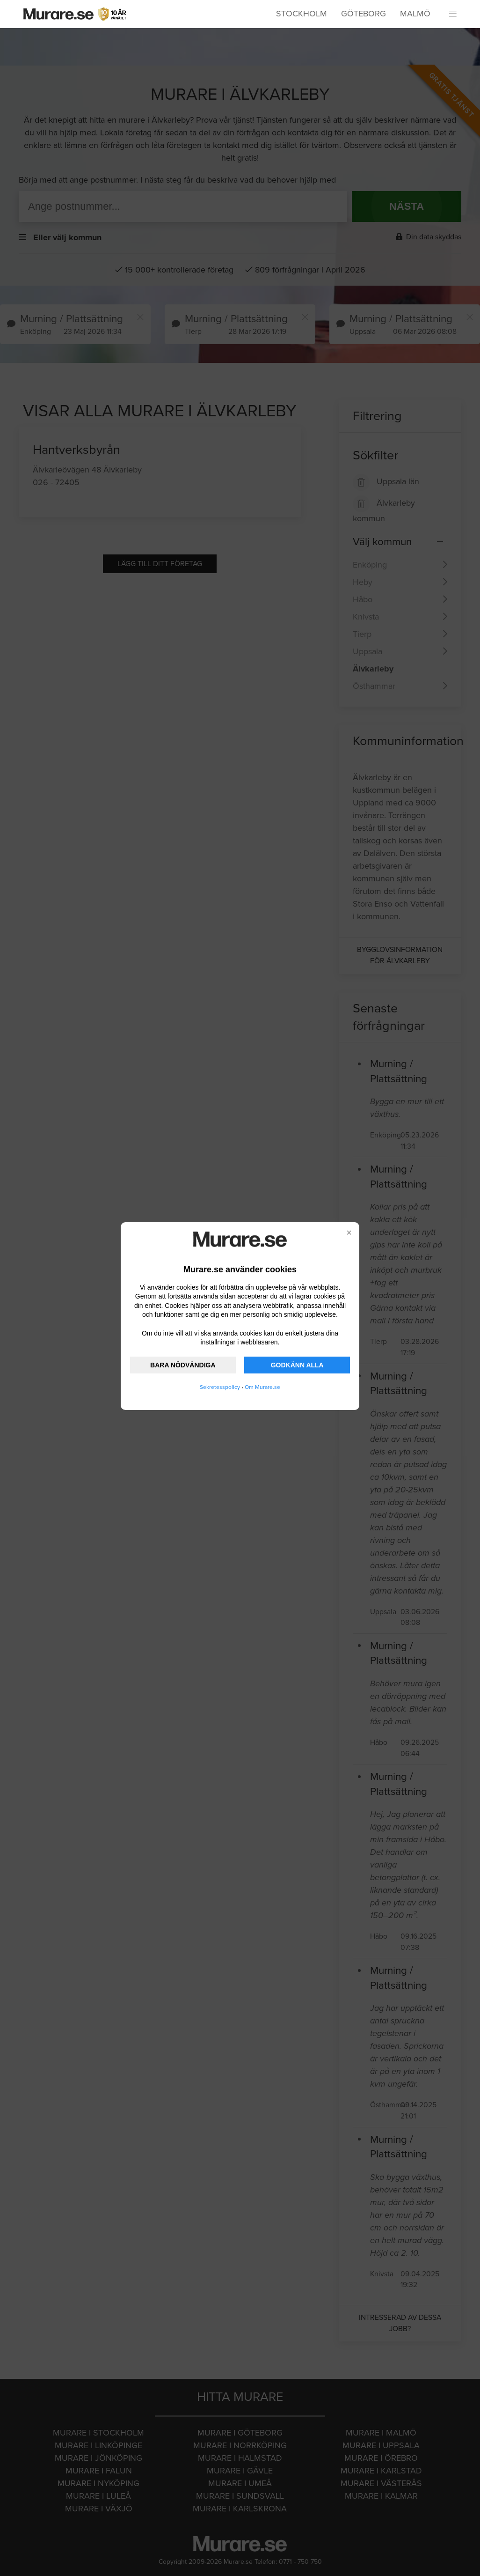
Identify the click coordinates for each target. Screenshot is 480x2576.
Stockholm (301, 13)
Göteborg (363, 13)
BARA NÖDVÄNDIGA (182, 1365)
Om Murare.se (262, 1387)
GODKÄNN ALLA (297, 1365)
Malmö (415, 13)
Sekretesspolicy (220, 1387)
